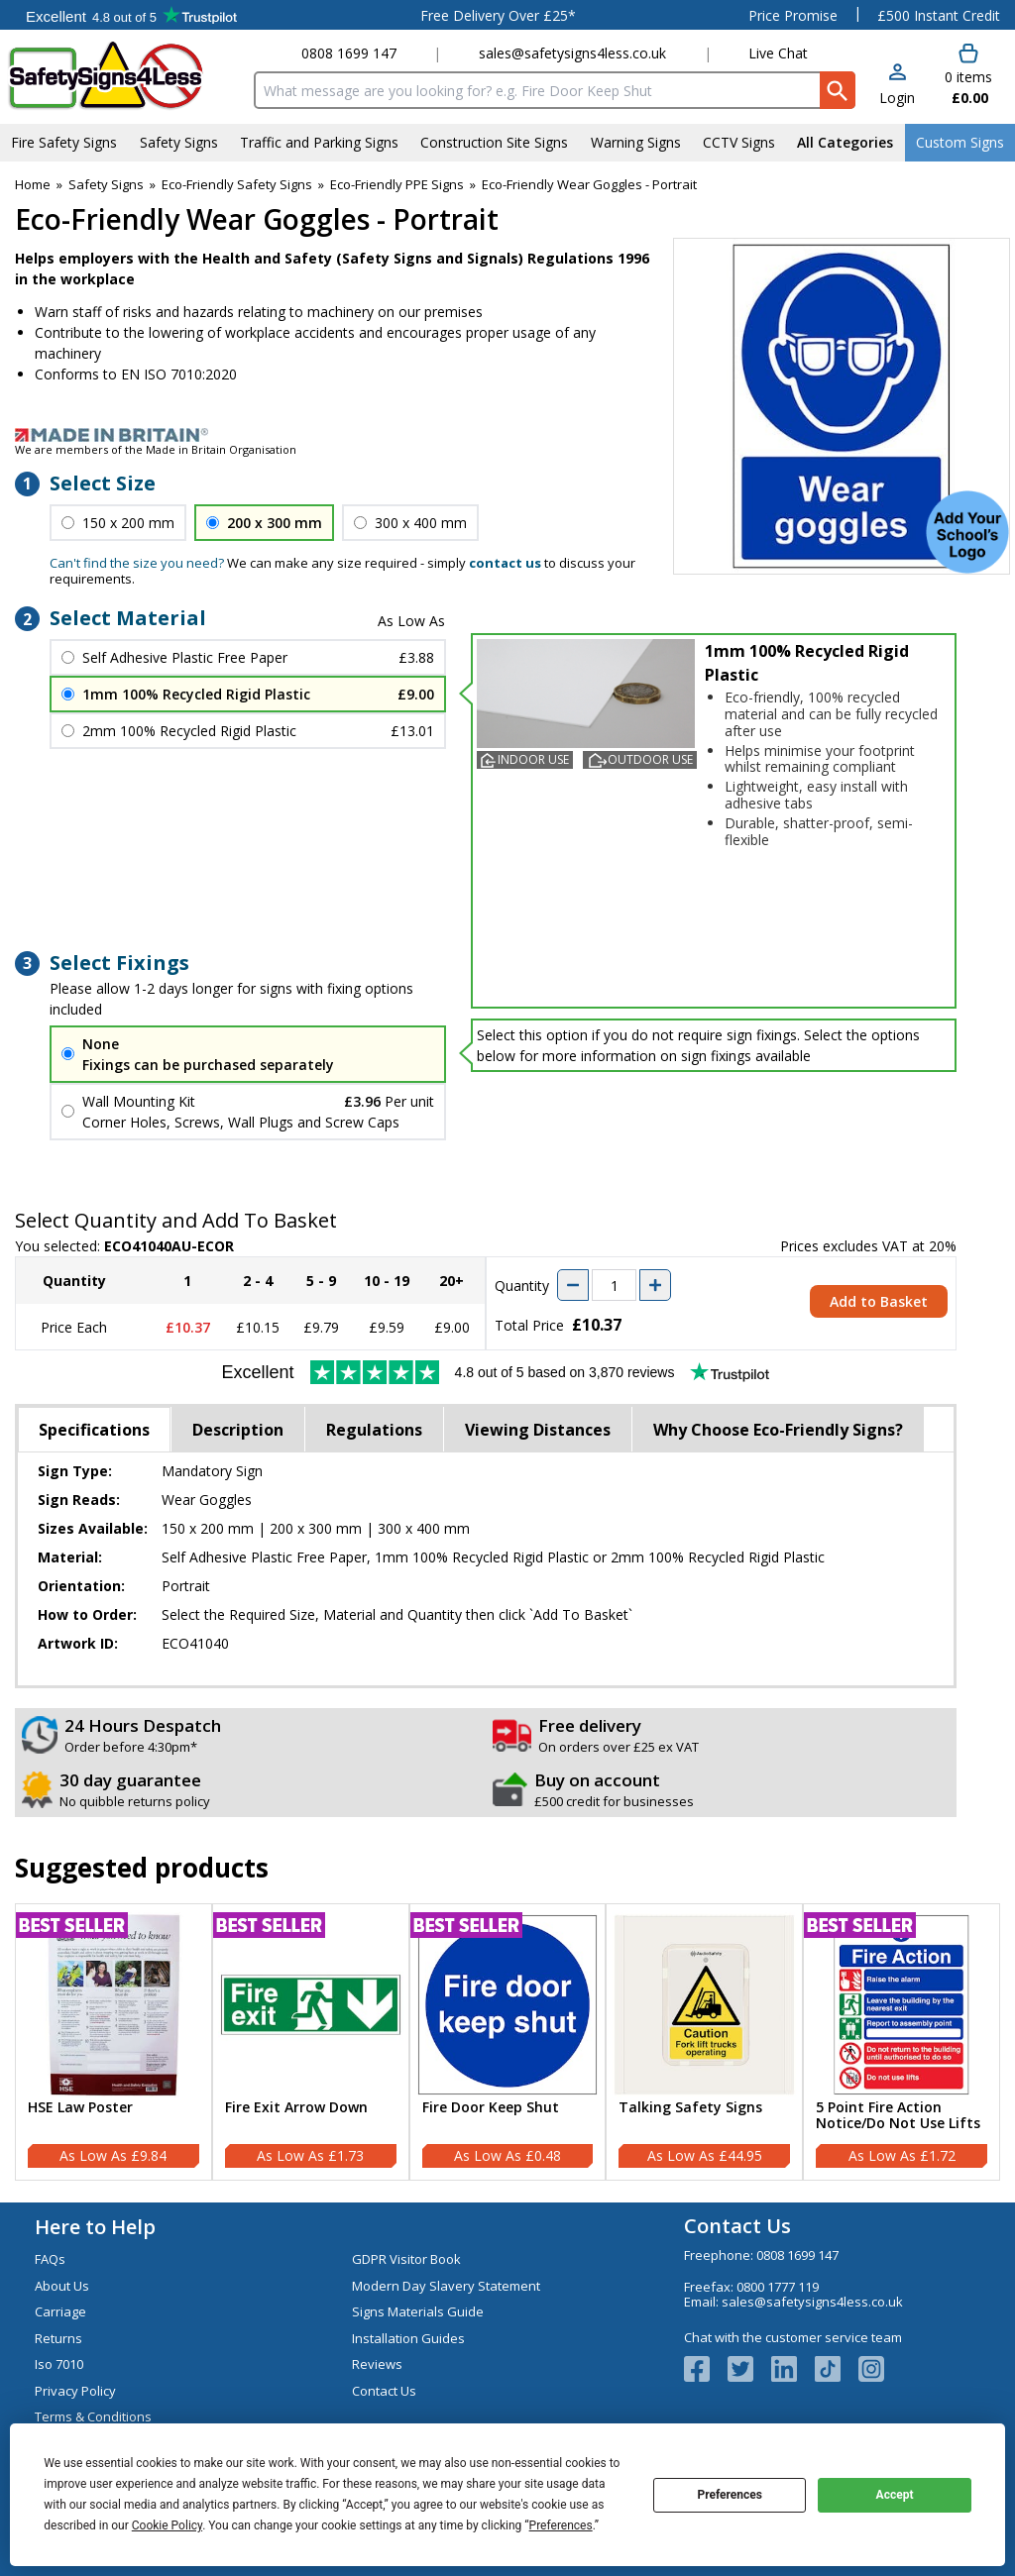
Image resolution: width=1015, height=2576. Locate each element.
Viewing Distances (538, 1430)
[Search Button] (837, 90)
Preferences (729, 2495)
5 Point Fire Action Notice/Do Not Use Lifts (898, 2116)
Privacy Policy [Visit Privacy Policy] (75, 2391)
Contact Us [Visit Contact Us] (384, 2391)
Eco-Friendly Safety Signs (237, 184)
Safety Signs (106, 184)
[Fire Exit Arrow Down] (310, 2042)
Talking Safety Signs (690, 2107)
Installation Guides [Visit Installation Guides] (408, 2338)
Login (897, 97)
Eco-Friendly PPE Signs (397, 184)
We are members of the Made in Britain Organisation (155, 449)
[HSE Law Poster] (113, 2042)
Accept (895, 2495)
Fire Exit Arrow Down (296, 2107)
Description (237, 1430)
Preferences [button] (561, 2525)
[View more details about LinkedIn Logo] (793, 2369)
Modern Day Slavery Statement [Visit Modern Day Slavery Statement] (446, 2286)
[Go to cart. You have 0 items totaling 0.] (967, 75)
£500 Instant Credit (938, 15)
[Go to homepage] (123, 76)
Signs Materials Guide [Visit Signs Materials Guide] (418, 2311)
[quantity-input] (614, 1285)
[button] (897, 85)
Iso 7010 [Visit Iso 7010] (59, 2364)
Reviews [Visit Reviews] (377, 2364)
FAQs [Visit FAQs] (50, 2259)
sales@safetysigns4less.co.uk (572, 53)
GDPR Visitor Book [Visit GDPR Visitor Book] (406, 2259)
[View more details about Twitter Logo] (749, 2369)
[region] (113, 2004)
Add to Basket (879, 1301)
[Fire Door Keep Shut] (508, 2042)
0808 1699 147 (348, 53)
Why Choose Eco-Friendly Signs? (778, 1430)
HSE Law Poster (80, 2107)
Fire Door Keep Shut (490, 2107)
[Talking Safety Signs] (704, 2042)
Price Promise (793, 15)
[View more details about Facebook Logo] (706, 2369)
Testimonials (131, 15)
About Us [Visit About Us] (62, 2286)
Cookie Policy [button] (167, 2525)
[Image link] (507, 435)
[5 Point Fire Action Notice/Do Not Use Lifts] (901, 2042)
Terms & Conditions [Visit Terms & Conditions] (93, 2416)
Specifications (94, 1430)
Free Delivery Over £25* (498, 15)
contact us (505, 563)
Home (33, 184)
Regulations (374, 1430)
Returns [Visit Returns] (58, 2338)
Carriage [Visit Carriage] (60, 2311)
